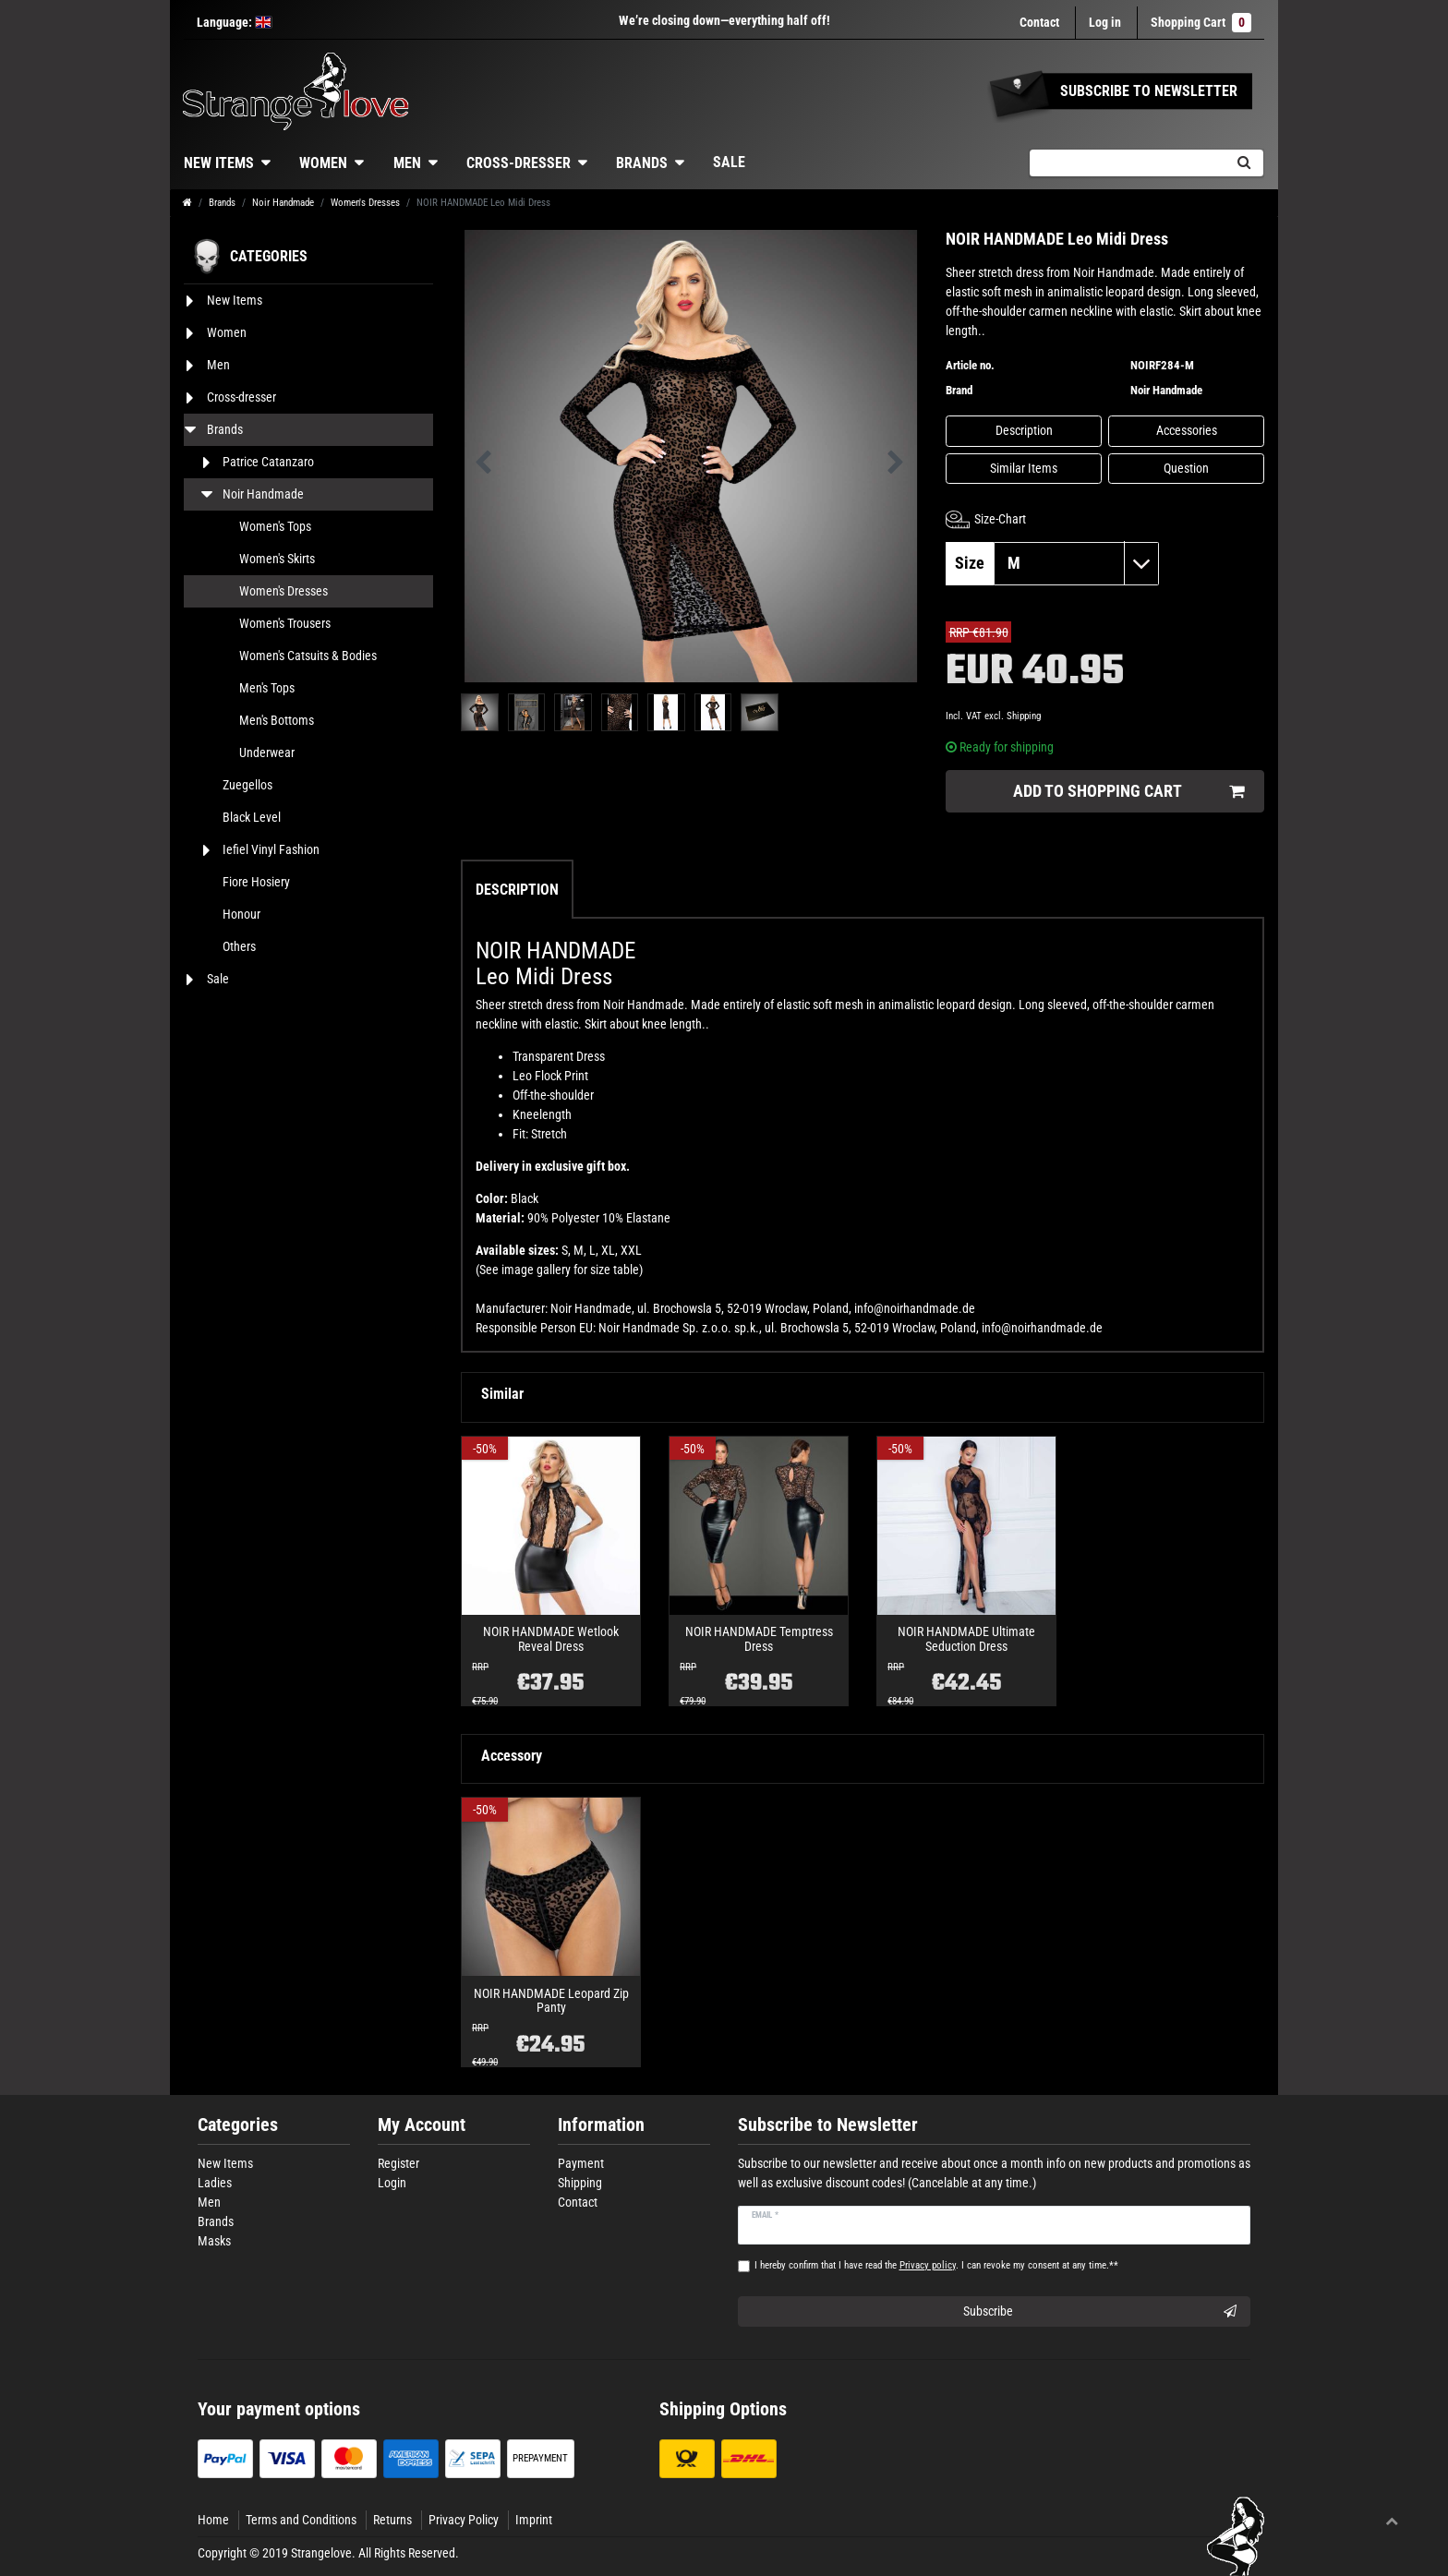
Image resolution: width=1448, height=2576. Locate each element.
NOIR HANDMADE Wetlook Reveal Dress (551, 1639)
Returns (392, 2519)
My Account (421, 2125)
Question (1186, 468)
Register (398, 2163)
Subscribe (1100, 2312)
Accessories (1186, 430)
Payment (581, 2163)
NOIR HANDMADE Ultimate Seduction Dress (966, 1639)
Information (601, 2125)
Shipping (1024, 716)
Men (407, 163)
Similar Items (1023, 468)
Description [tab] (517, 889)
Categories (238, 2125)
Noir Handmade (283, 203)
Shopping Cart (1201, 22)
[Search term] (1127, 163)
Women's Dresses (365, 203)
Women (323, 163)
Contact (1039, 22)
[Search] (1243, 163)
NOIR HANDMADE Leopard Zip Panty (551, 2001)
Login (392, 2182)
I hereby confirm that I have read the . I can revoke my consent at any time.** (936, 2265)
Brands (642, 163)
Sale (729, 162)
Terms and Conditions (301, 2519)
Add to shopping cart (1128, 791)
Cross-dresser (518, 163)
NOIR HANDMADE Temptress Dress (759, 1639)
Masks (214, 2240)
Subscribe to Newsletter (828, 2125)
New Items (219, 163)
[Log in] (1105, 22)
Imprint (533, 2519)
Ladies (215, 2182)
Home (213, 2519)
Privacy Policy (463, 2519)
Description (1024, 430)
